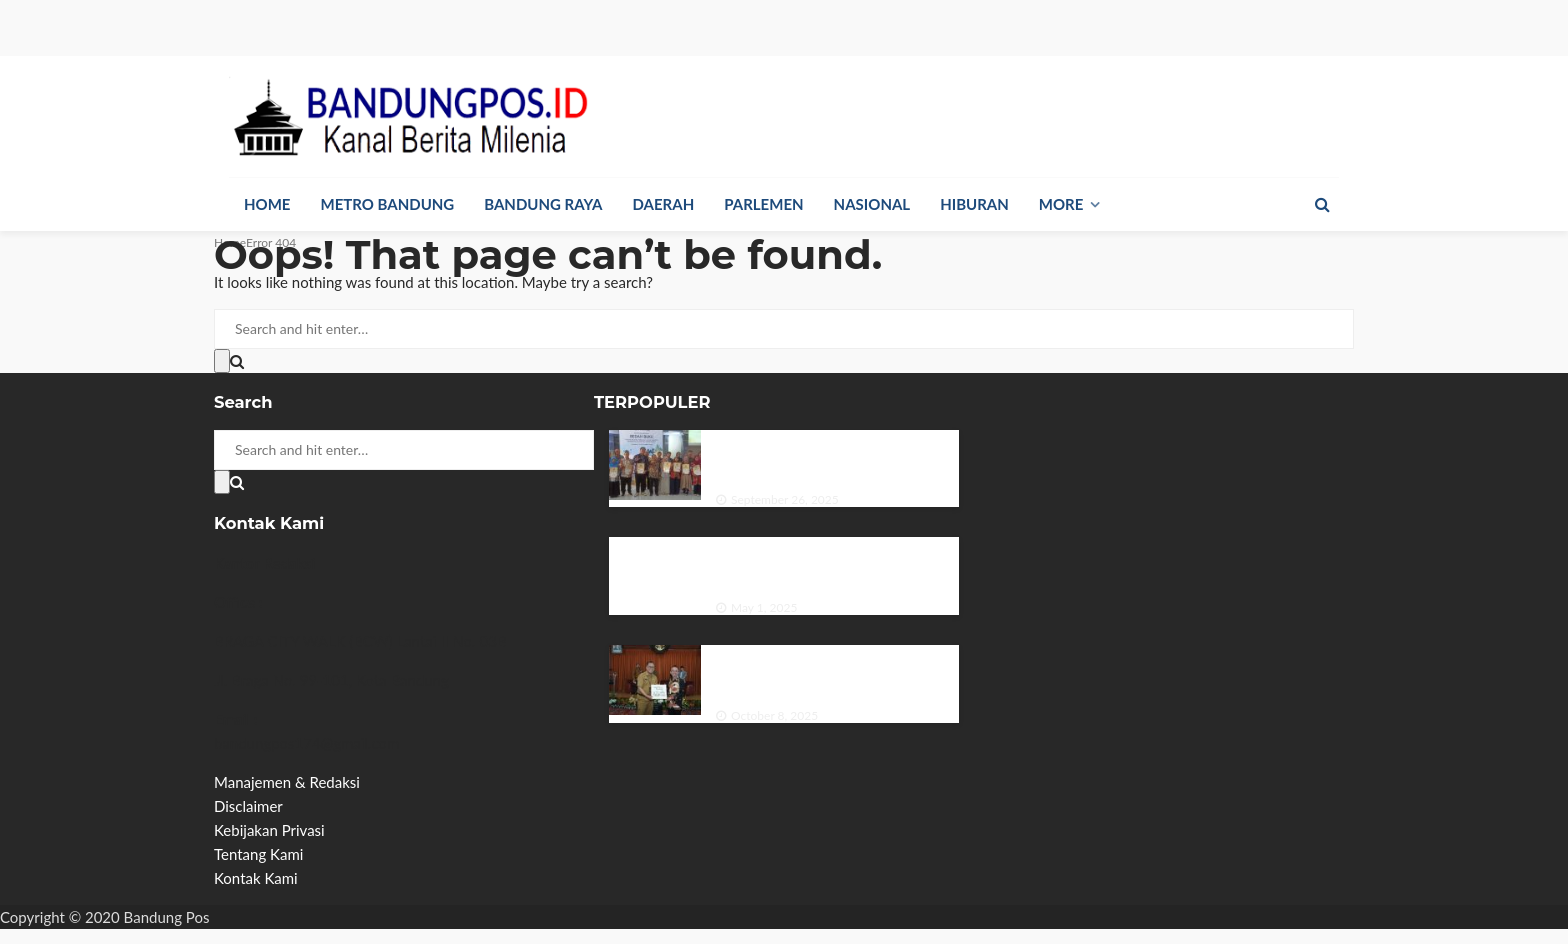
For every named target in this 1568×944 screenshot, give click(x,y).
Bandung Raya (543, 204)
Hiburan (974, 204)
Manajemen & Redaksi (287, 782)
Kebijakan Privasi (269, 830)
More (1061, 204)
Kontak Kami (256, 878)
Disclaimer (248, 806)
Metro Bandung (387, 204)
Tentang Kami (258, 854)
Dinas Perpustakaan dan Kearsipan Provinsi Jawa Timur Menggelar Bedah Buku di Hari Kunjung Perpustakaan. (836, 457)
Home (267, 204)
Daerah (664, 204)
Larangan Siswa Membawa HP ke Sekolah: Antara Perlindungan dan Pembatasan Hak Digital (823, 564)
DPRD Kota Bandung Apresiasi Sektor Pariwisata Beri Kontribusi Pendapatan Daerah (836, 672)
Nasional (872, 204)
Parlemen (763, 204)
